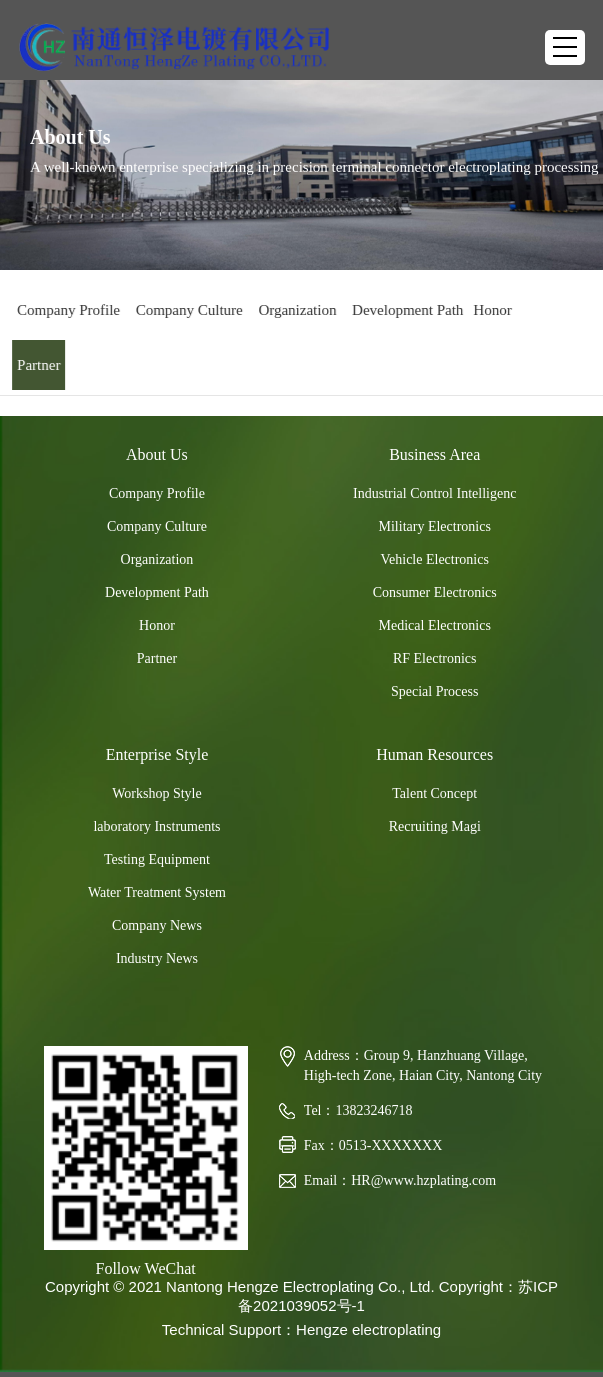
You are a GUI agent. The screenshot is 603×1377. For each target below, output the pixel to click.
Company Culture (185, 310)
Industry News (157, 958)
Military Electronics (435, 526)
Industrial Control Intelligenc (434, 493)
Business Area (434, 454)
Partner (35, 365)
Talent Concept (434, 793)
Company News (157, 925)
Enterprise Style (157, 754)
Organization (294, 310)
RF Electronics (435, 658)
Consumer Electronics (435, 592)
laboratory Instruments (156, 826)
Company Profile (65, 310)
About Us (157, 454)
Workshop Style (156, 793)
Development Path (404, 310)
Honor (489, 310)
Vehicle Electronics (434, 559)
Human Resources (434, 754)
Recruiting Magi (435, 826)
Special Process (434, 691)
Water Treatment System (157, 892)
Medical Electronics (435, 625)
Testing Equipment (157, 859)
